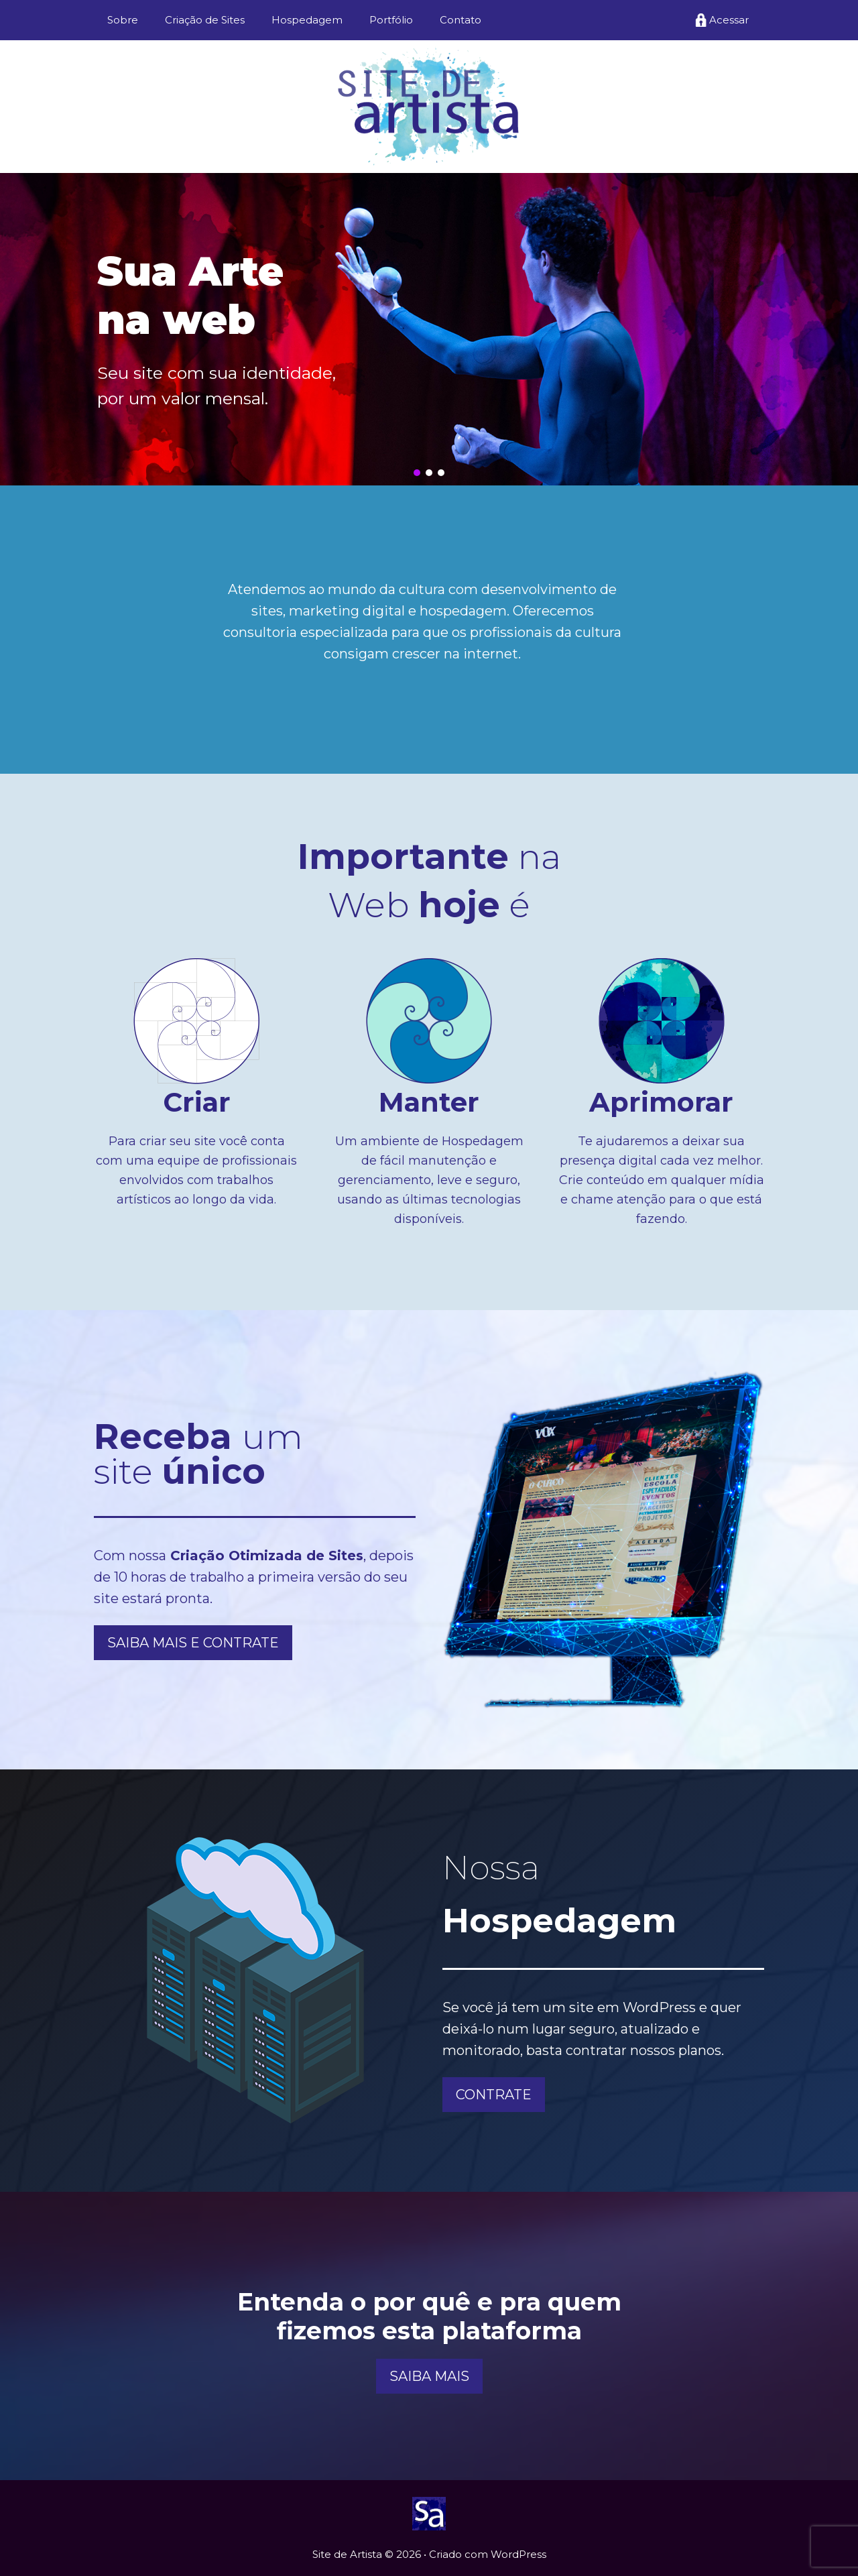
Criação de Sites (205, 19)
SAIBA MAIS (429, 2376)
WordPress (518, 2554)
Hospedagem (307, 19)
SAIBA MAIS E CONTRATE (193, 1643)
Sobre (122, 19)
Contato (460, 19)
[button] (417, 472)
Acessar (729, 19)
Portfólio (391, 19)
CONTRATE (494, 2095)
